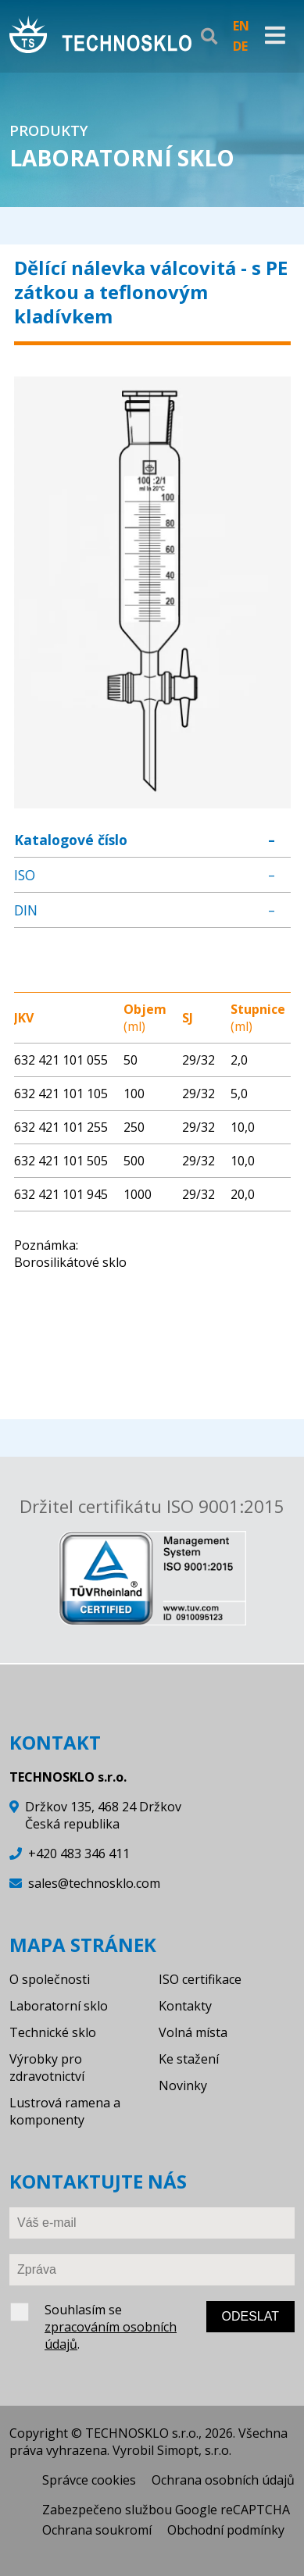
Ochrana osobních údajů (223, 2480)
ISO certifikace (200, 1979)
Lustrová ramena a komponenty (64, 2111)
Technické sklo (52, 2032)
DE (240, 46)
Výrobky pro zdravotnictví (46, 2067)
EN (241, 25)
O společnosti (49, 1979)
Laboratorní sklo (58, 2005)
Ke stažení (189, 2059)
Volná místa (193, 2032)
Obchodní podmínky (225, 2530)
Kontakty (185, 2005)
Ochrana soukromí (97, 2530)
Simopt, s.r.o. (194, 2450)
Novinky (183, 2085)
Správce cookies (89, 2480)
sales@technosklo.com (94, 1883)
